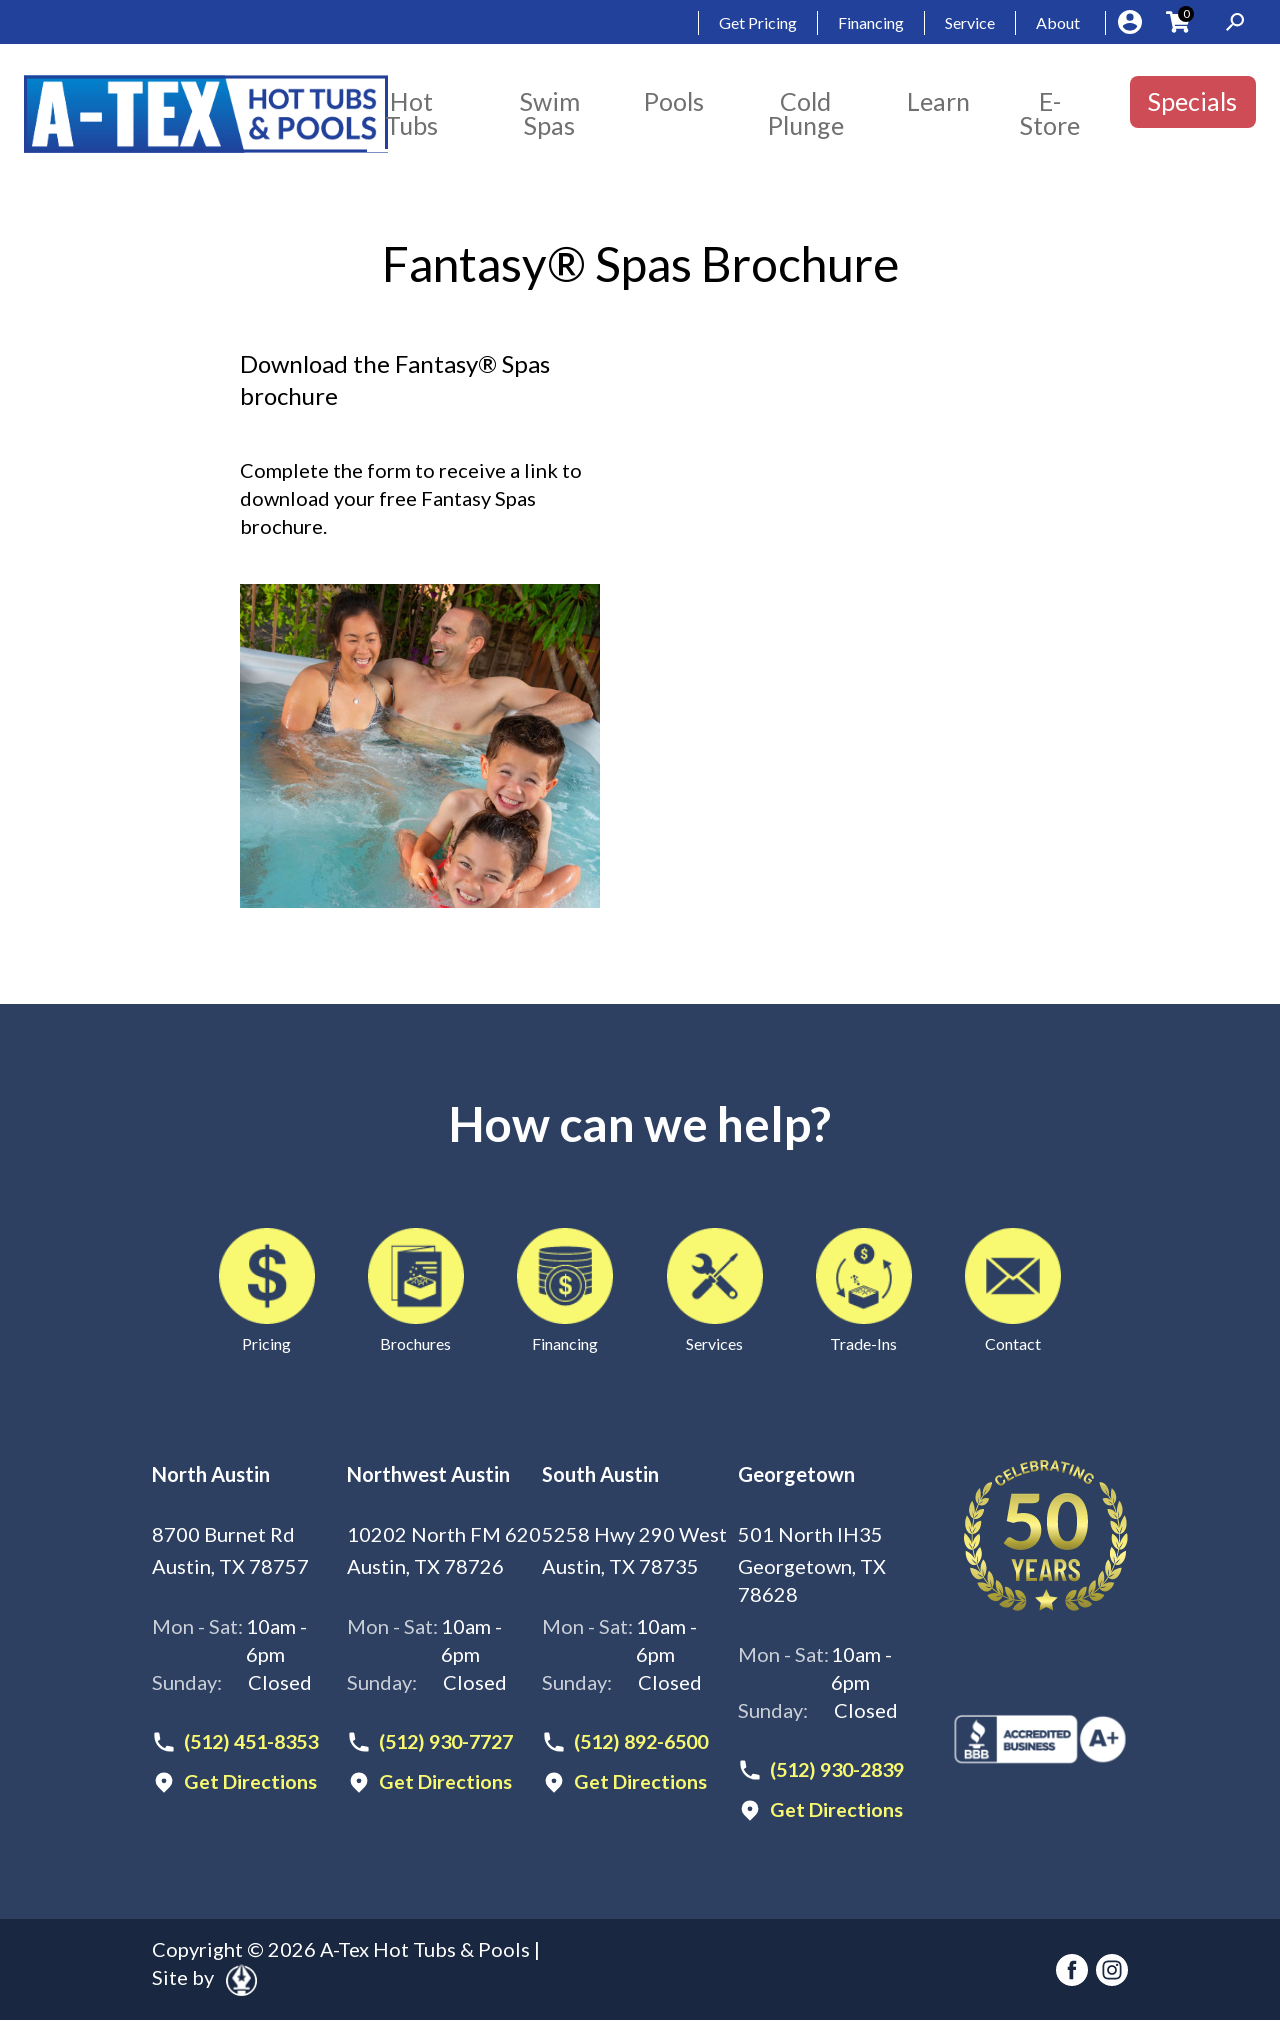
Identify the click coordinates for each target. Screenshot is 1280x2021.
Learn (938, 101)
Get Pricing (758, 22)
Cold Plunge (806, 113)
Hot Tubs (411, 113)
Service (970, 22)
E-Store (1050, 113)
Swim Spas (550, 113)
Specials (1192, 101)
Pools (674, 101)
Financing (871, 22)
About (1058, 22)
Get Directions (250, 1782)
